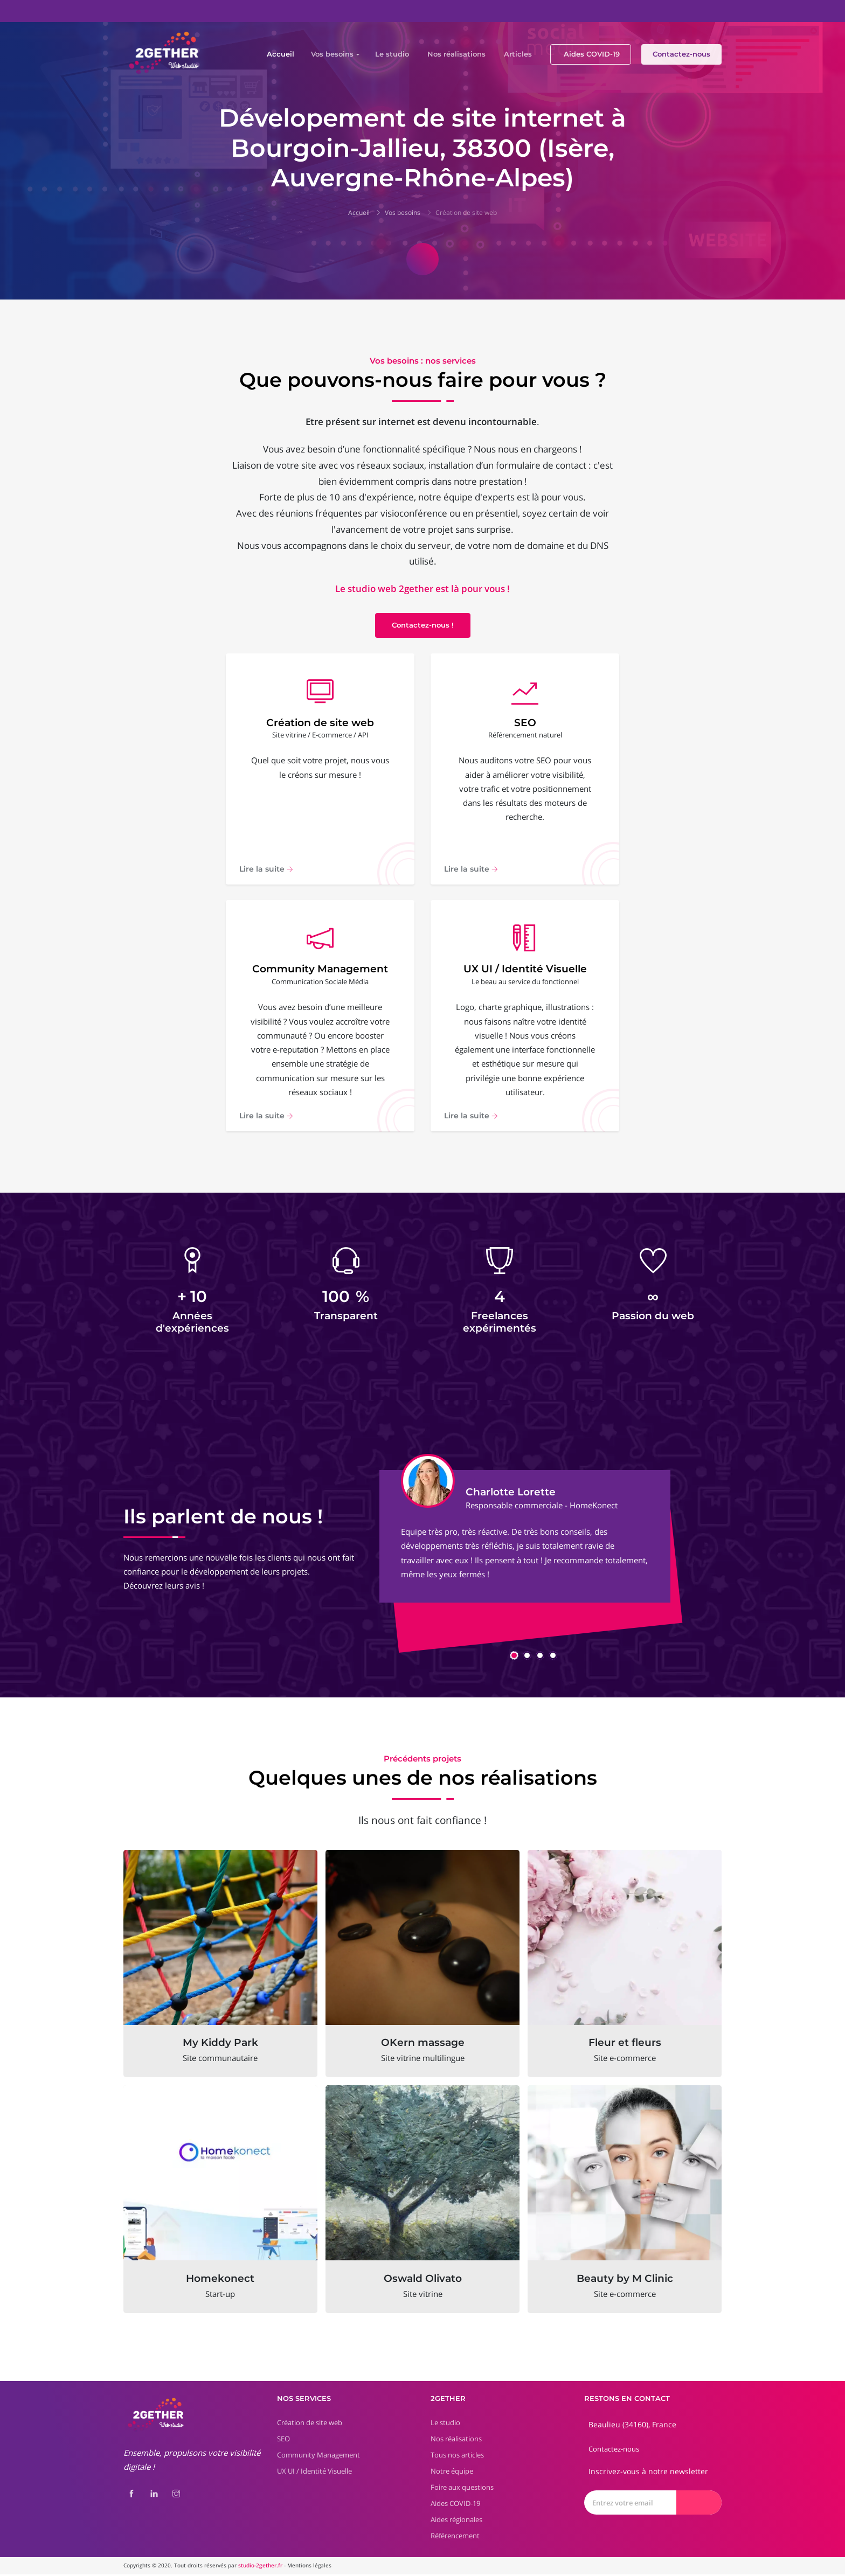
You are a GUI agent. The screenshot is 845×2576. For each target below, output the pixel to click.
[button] (514, 1657)
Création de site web (466, 212)
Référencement (455, 2537)
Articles (518, 54)
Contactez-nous (681, 54)
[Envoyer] (699, 2504)
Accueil (280, 54)
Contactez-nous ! (423, 625)
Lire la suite (266, 869)
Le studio (392, 54)
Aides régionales (456, 2521)
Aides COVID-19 (592, 54)
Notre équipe (452, 2472)
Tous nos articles (457, 2456)
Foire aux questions (462, 2489)
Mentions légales (309, 2567)
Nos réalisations (456, 54)
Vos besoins (332, 54)
